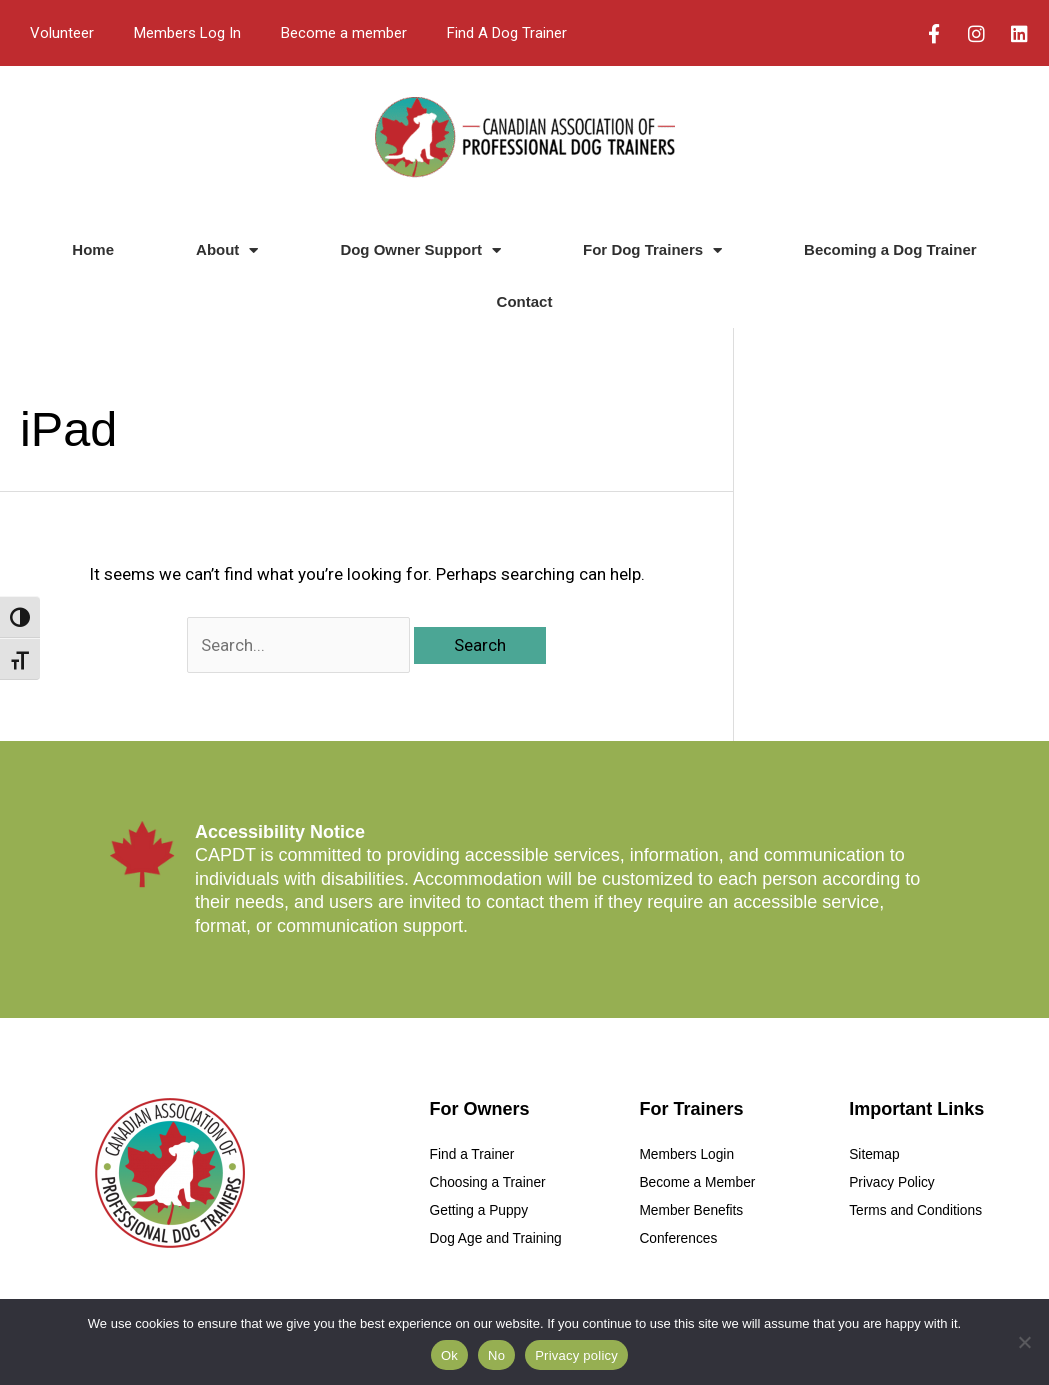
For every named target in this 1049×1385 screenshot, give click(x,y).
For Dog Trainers (652, 250)
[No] (1024, 1342)
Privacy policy (576, 1355)
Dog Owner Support (420, 250)
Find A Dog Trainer (507, 33)
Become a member (344, 33)
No (496, 1355)
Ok (449, 1355)
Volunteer (62, 33)
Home (93, 249)
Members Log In (187, 33)
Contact (525, 301)
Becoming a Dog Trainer (890, 249)
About (227, 250)
